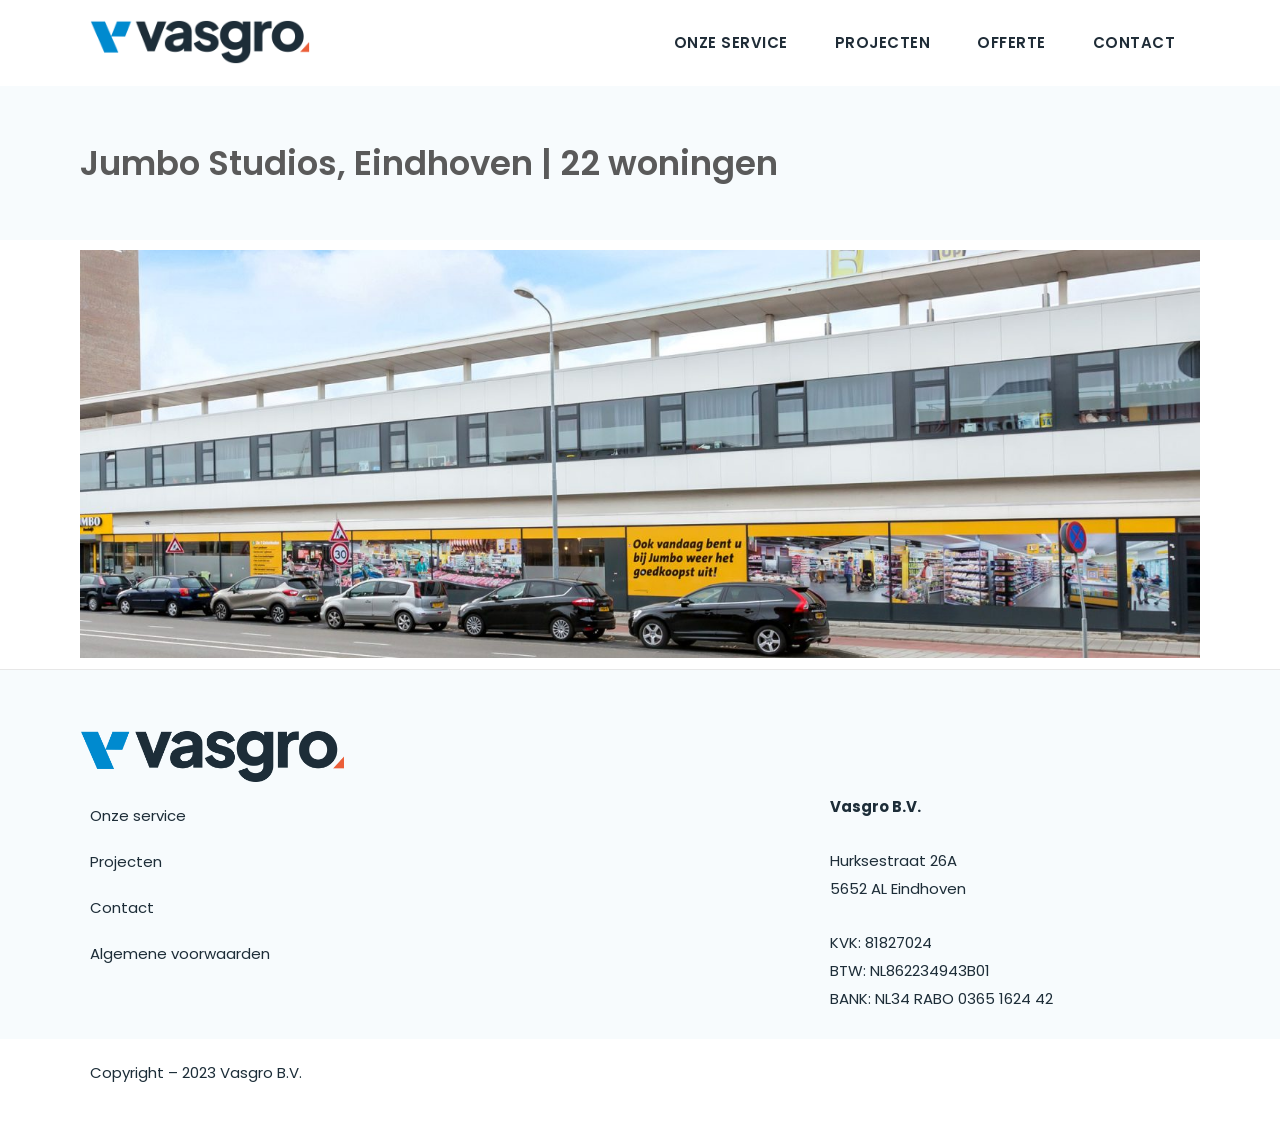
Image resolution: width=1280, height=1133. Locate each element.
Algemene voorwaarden (180, 953)
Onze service (731, 42)
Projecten (883, 42)
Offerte (1011, 42)
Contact (1134, 42)
